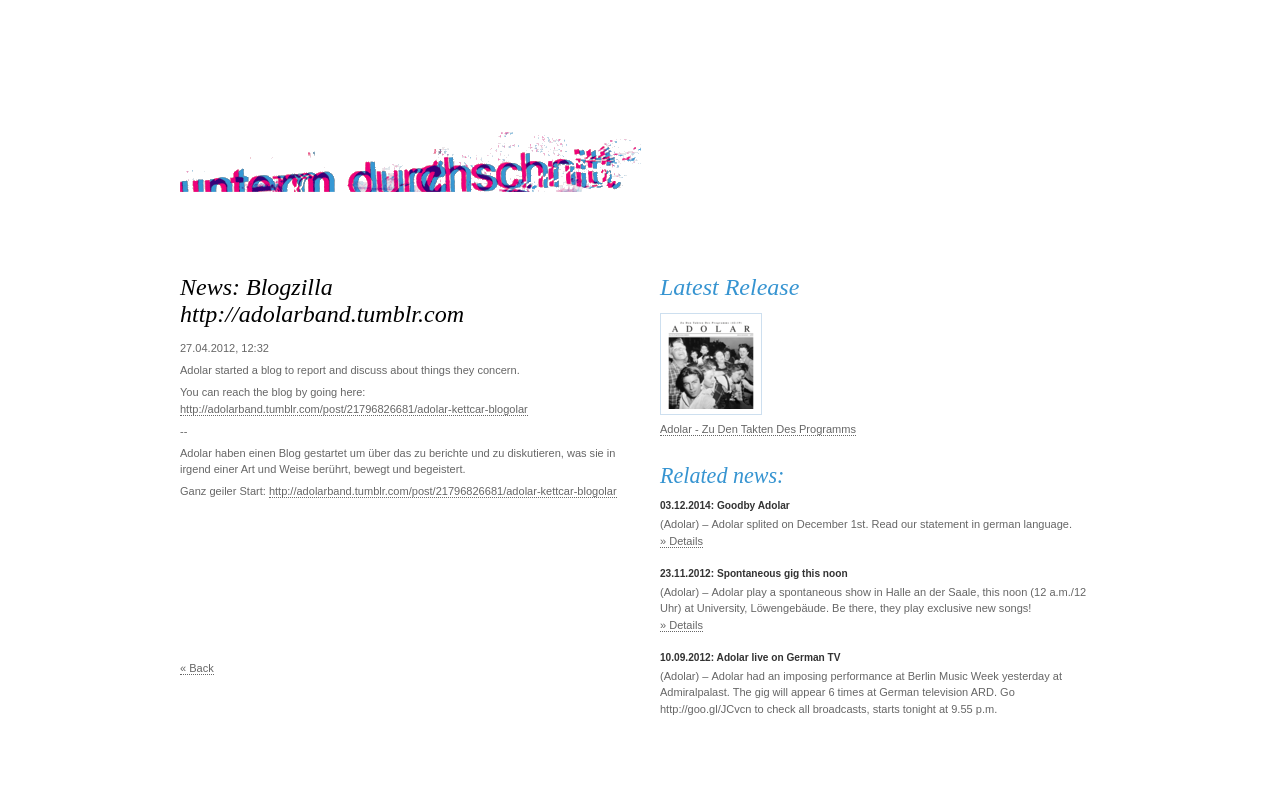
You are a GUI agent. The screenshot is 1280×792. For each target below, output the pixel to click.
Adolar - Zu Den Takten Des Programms (758, 429)
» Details (681, 541)
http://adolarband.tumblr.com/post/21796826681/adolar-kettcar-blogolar (354, 409)
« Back (197, 668)
